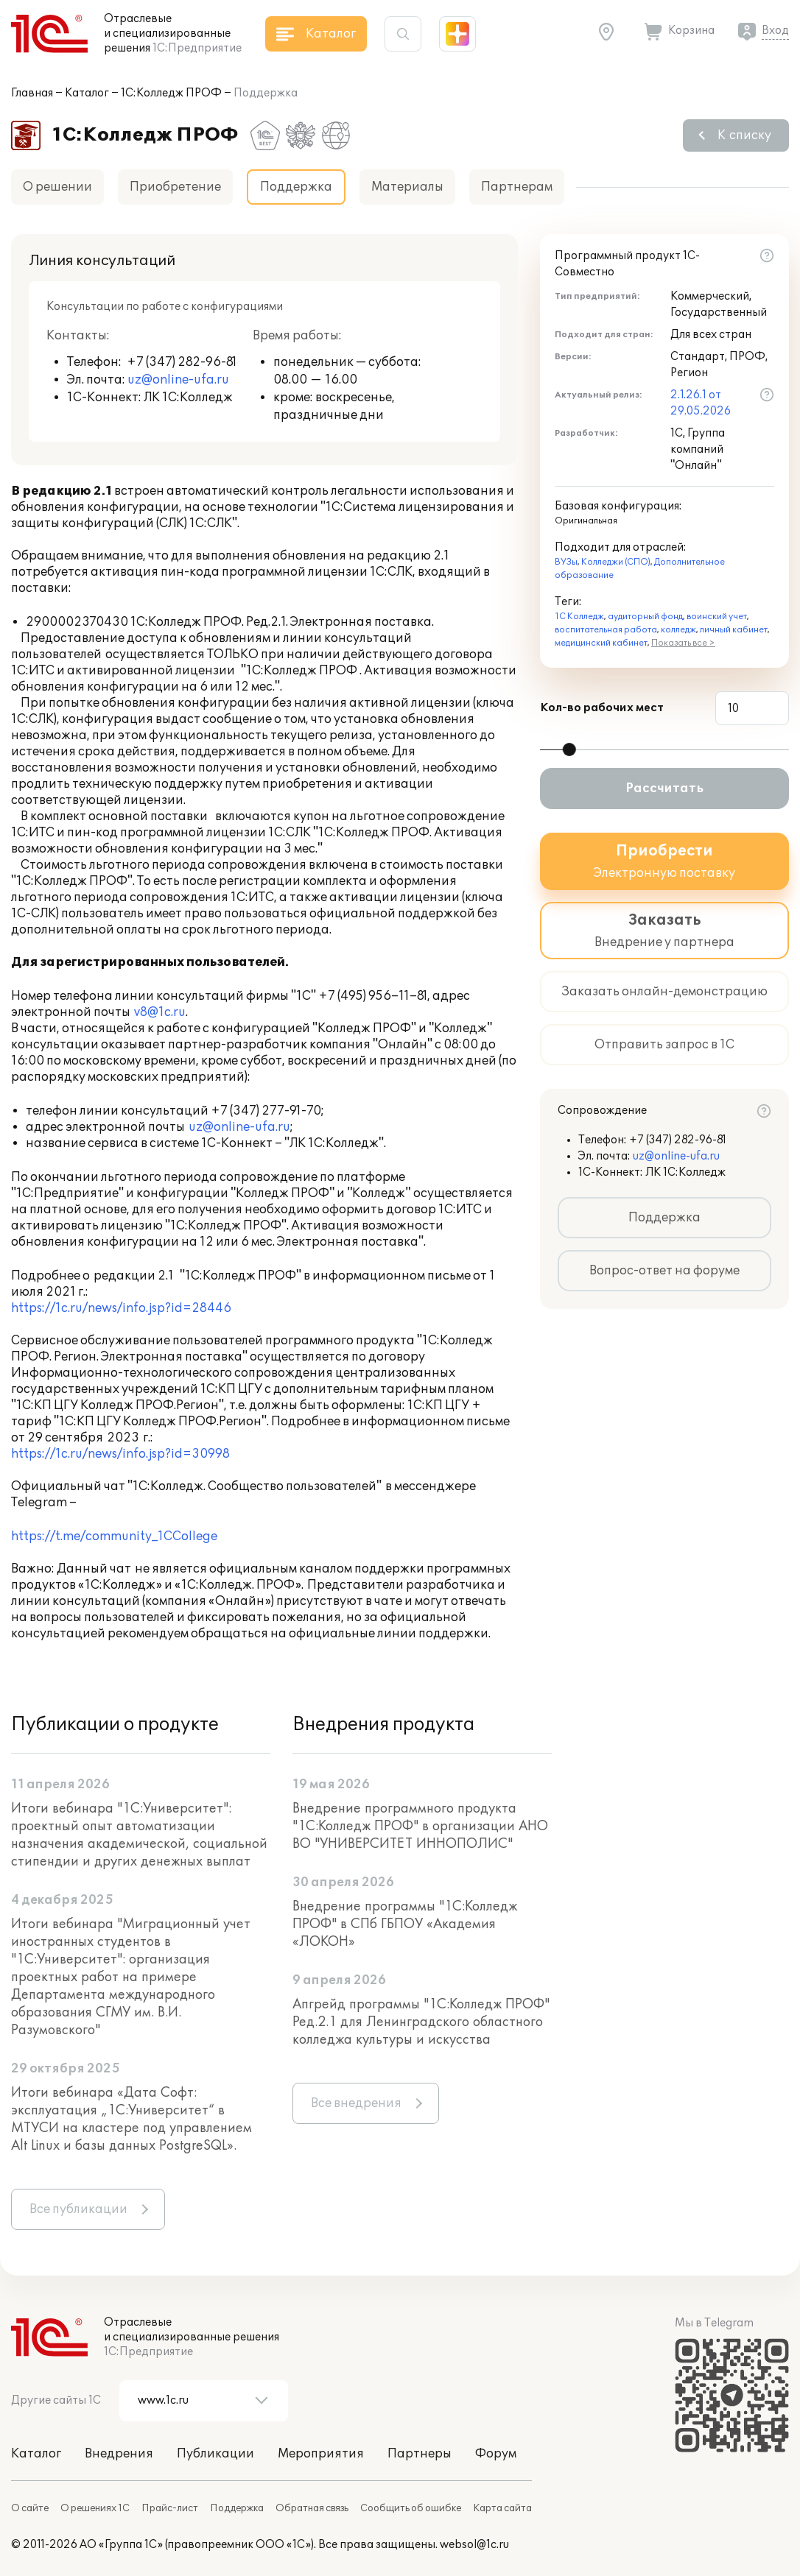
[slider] (569, 749)
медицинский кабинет (601, 643)
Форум (495, 2453)
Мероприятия (321, 2453)
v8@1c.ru (160, 1012)
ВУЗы (566, 562)
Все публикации (78, 2209)
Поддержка (664, 1217)
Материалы (407, 187)
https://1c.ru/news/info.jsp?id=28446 (121, 1308)
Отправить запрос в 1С (664, 1044)
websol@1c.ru (474, 2544)
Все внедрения (356, 2103)
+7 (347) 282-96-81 (182, 362)
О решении (57, 187)
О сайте (30, 2508)
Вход (775, 30)
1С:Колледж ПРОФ (171, 93)
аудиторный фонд (645, 616)
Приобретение (175, 187)
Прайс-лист (169, 2508)
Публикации (215, 2453)
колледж (678, 630)
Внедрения (119, 2453)
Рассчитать (664, 788)
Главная (32, 93)
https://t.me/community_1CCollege (114, 1536)
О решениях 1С (95, 2508)
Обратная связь (312, 2508)
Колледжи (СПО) (615, 562)
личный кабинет (734, 630)
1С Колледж (579, 616)
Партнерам (516, 187)
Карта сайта (502, 2508)
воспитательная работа (606, 630)
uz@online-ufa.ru (178, 380)
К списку (744, 135)
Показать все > (683, 643)
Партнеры (419, 2453)
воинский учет (717, 616)
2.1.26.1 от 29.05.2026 (700, 403)
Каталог (87, 93)
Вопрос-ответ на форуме (664, 1270)
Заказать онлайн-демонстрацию (664, 991)
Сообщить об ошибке (410, 2508)
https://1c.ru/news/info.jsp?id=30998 (120, 1454)
